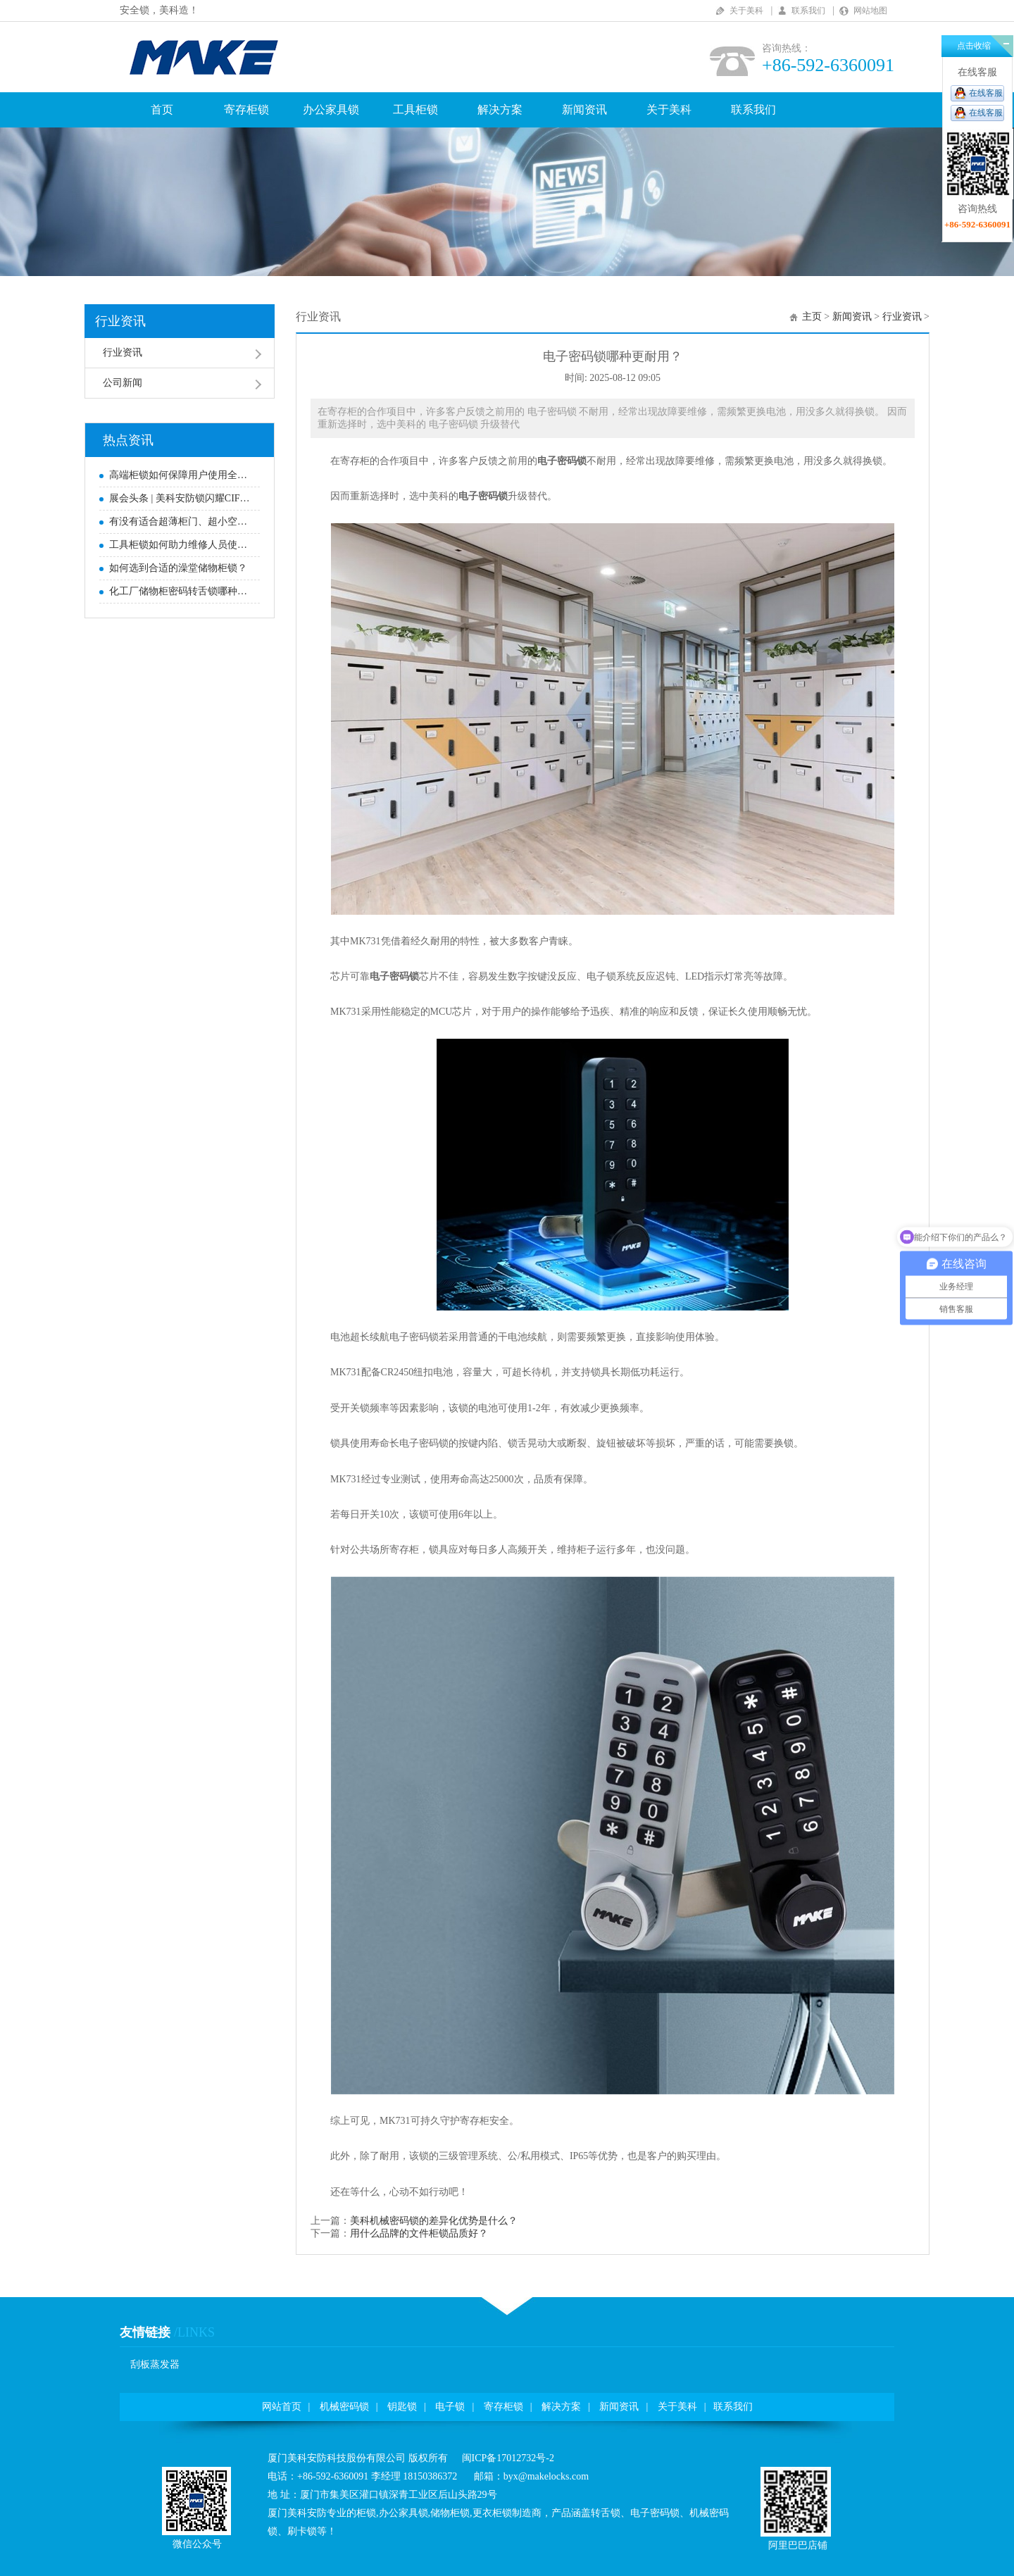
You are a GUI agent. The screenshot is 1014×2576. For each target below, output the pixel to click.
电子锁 (450, 2406)
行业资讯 (120, 321)
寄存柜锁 (246, 109)
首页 (162, 109)
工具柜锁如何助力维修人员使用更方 (181, 544)
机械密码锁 (344, 2406)
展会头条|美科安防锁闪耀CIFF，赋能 (181, 498)
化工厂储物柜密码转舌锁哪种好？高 (181, 591)
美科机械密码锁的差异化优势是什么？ (434, 2220)
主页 (812, 316)
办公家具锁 (331, 109)
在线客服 (986, 93)
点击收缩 (974, 46)
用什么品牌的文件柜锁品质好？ (419, 2233)
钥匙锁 (402, 2406)
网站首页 (281, 2406)
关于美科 (746, 10)
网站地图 (870, 10)
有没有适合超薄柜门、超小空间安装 (181, 521)
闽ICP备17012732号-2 (508, 2458)
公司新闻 (122, 382)
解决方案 (499, 109)
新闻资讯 (584, 109)
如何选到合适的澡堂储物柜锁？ (178, 568)
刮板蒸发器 (155, 2364)
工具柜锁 (415, 109)
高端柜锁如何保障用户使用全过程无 (181, 475)
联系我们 (808, 10)
